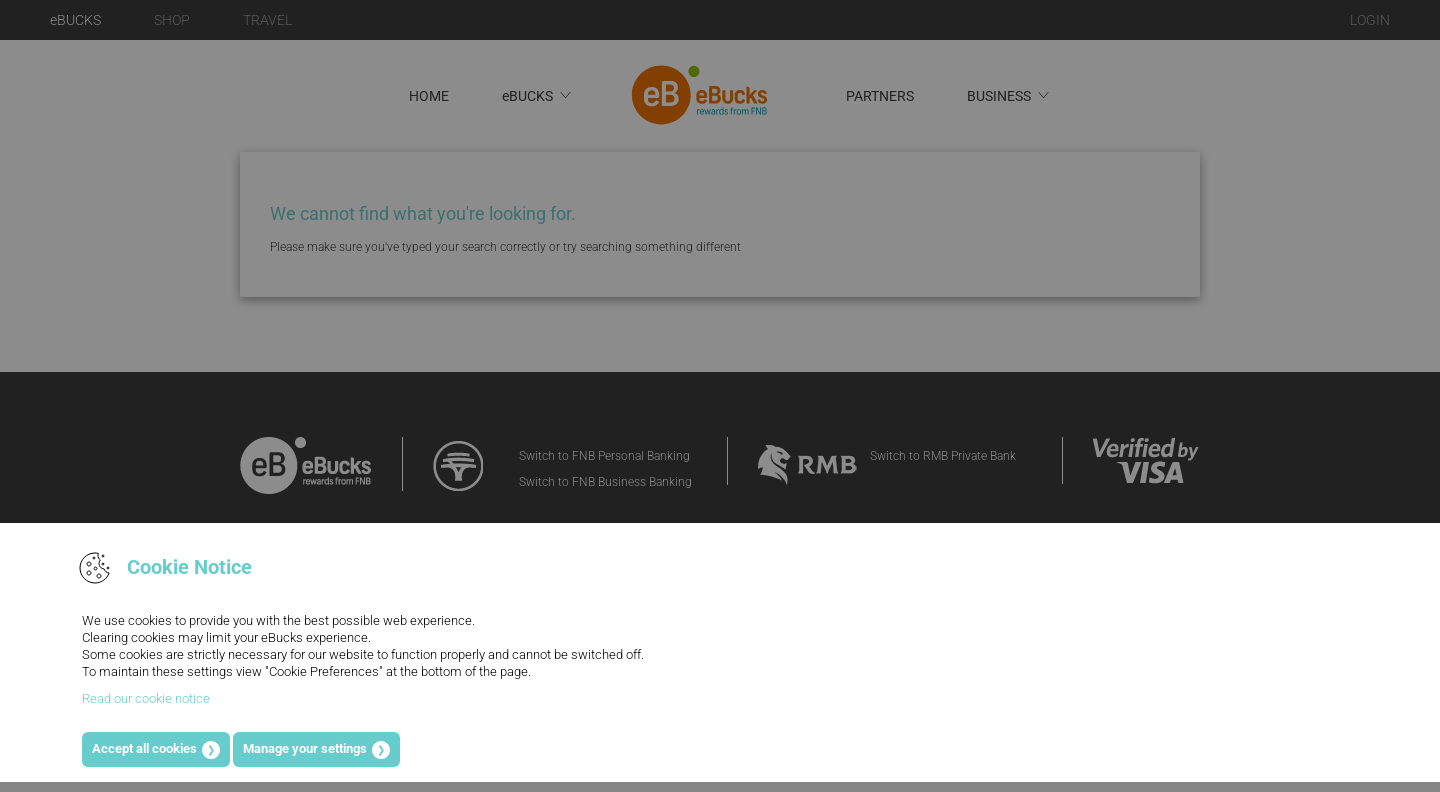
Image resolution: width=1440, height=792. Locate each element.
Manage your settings (305, 748)
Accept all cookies (144, 748)
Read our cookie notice (146, 698)
